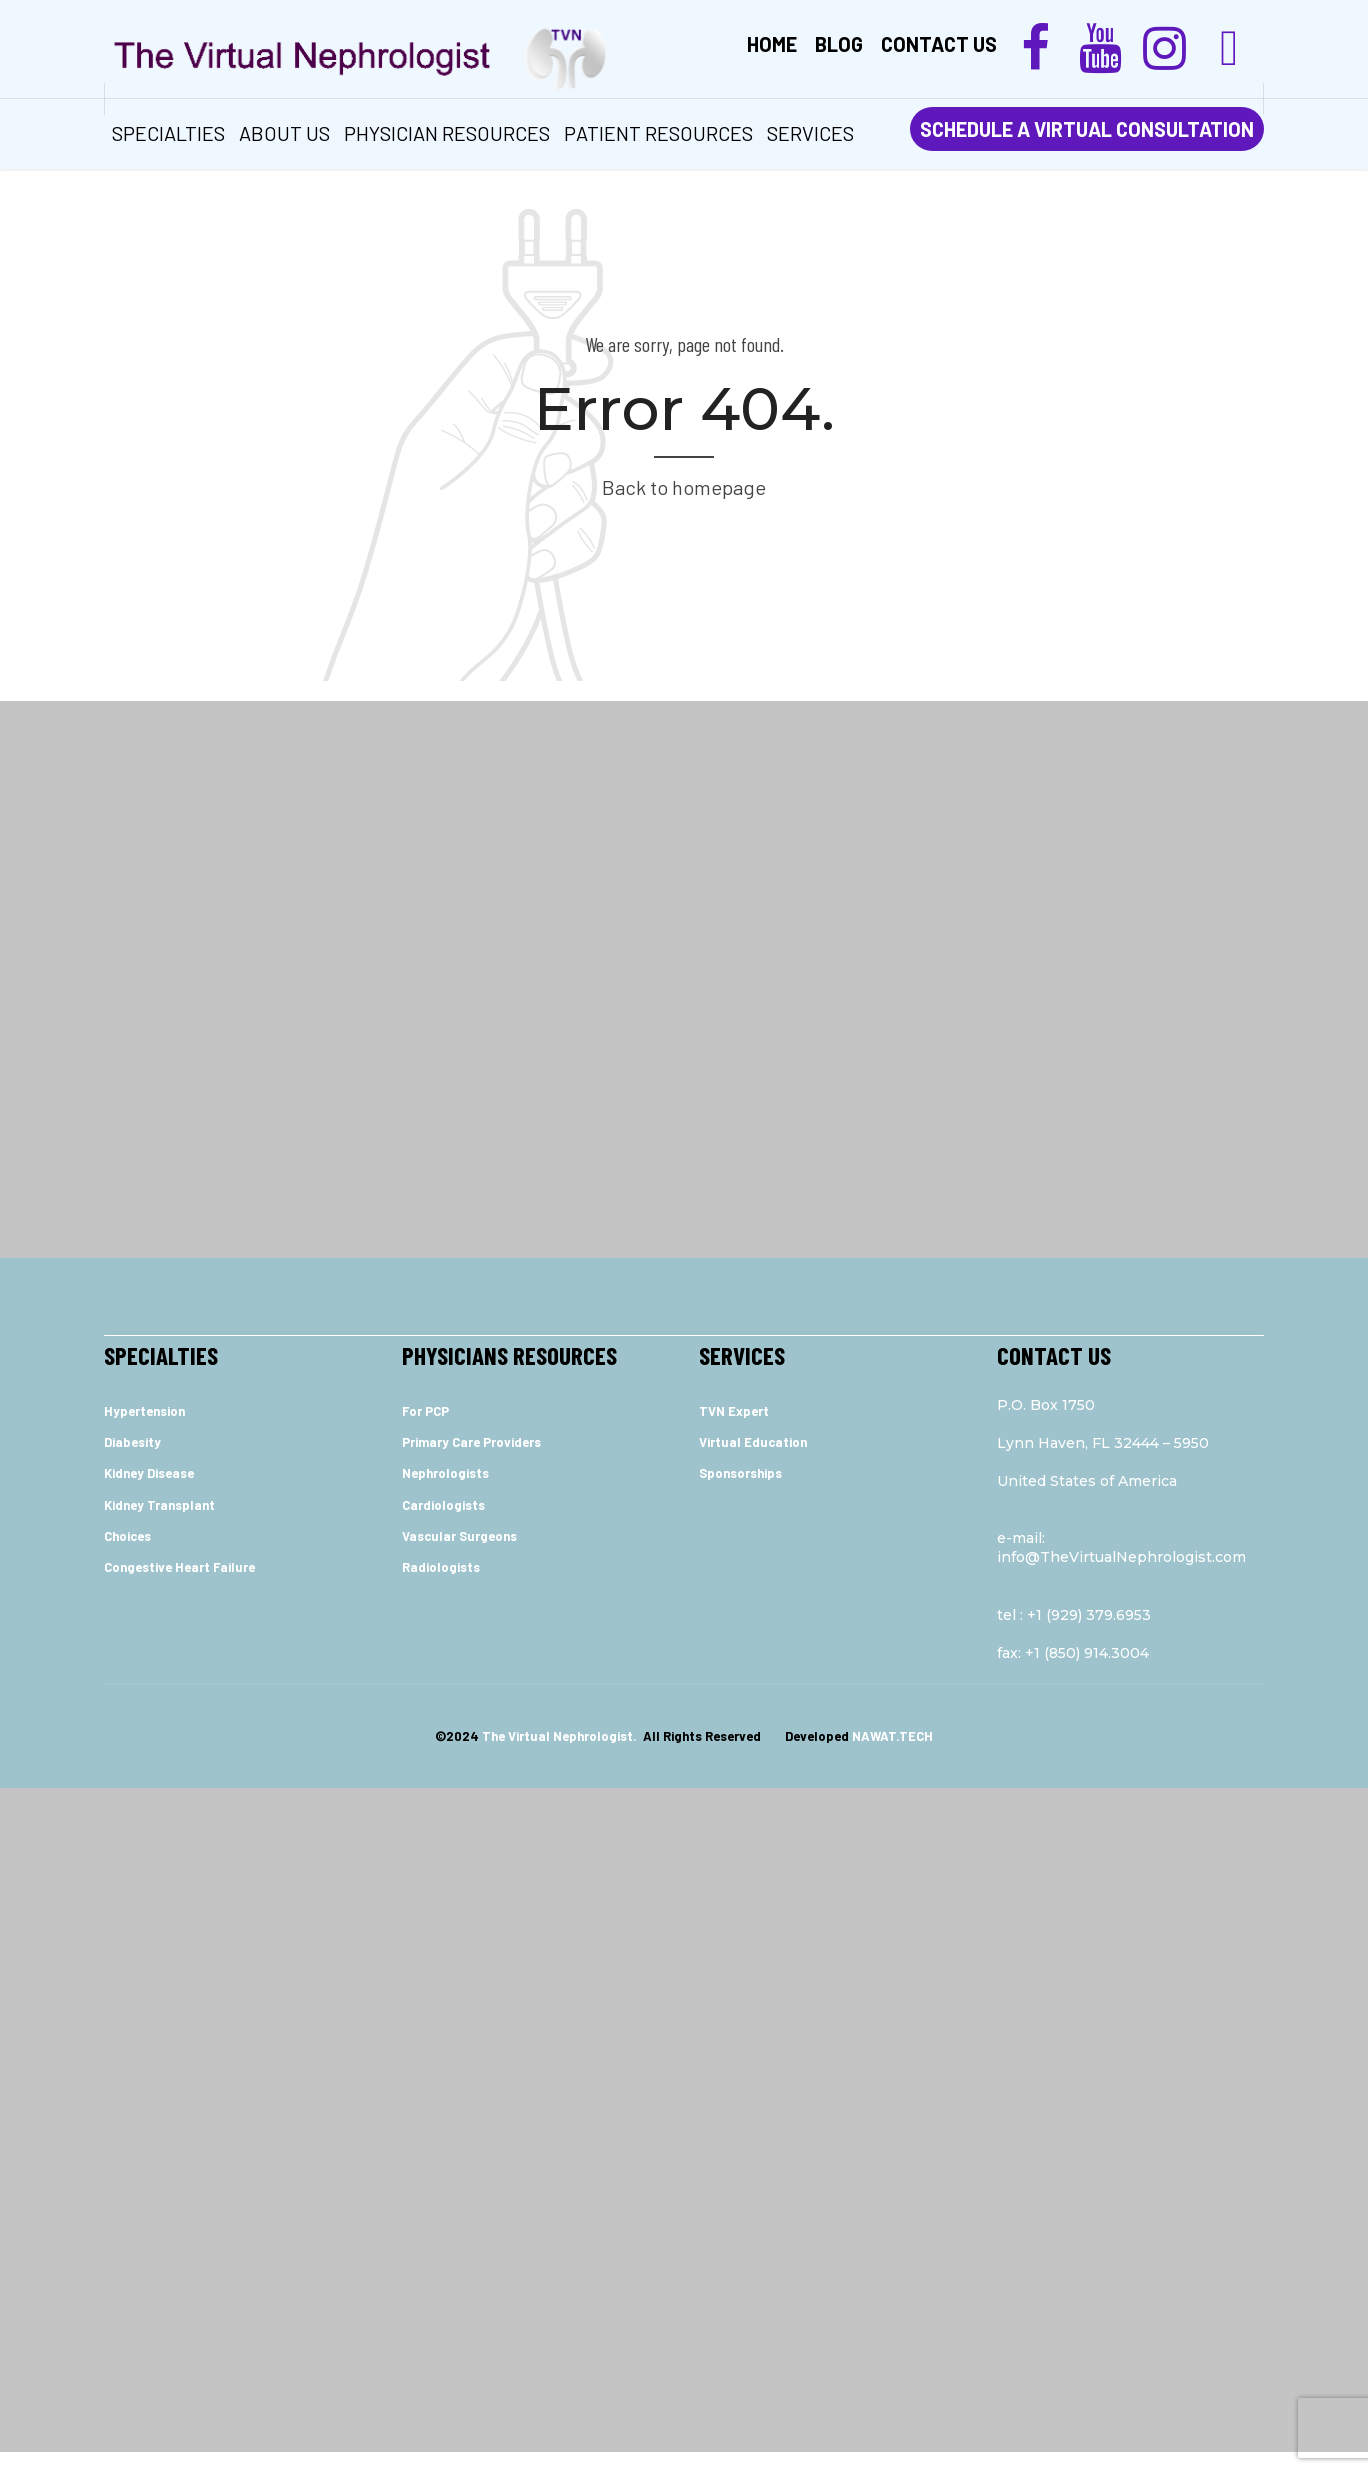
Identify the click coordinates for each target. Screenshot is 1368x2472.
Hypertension (144, 1411)
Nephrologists (445, 1473)
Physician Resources (447, 133)
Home (772, 44)
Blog (839, 44)
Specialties (168, 133)
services (810, 133)
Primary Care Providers (471, 1442)
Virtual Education (753, 1442)
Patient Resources (658, 133)
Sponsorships (740, 1473)
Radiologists (441, 1567)
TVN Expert (734, 1411)
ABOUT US (284, 133)
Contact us (939, 44)
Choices (127, 1536)
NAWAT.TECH (892, 1736)
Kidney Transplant (159, 1505)
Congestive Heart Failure (179, 1567)
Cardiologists (443, 1505)
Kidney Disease (149, 1473)
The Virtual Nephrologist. (561, 1736)
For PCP (425, 1411)
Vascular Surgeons (459, 1536)
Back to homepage (684, 487)
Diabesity (132, 1442)
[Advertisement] (684, 868)
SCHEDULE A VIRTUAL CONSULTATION (1087, 129)
